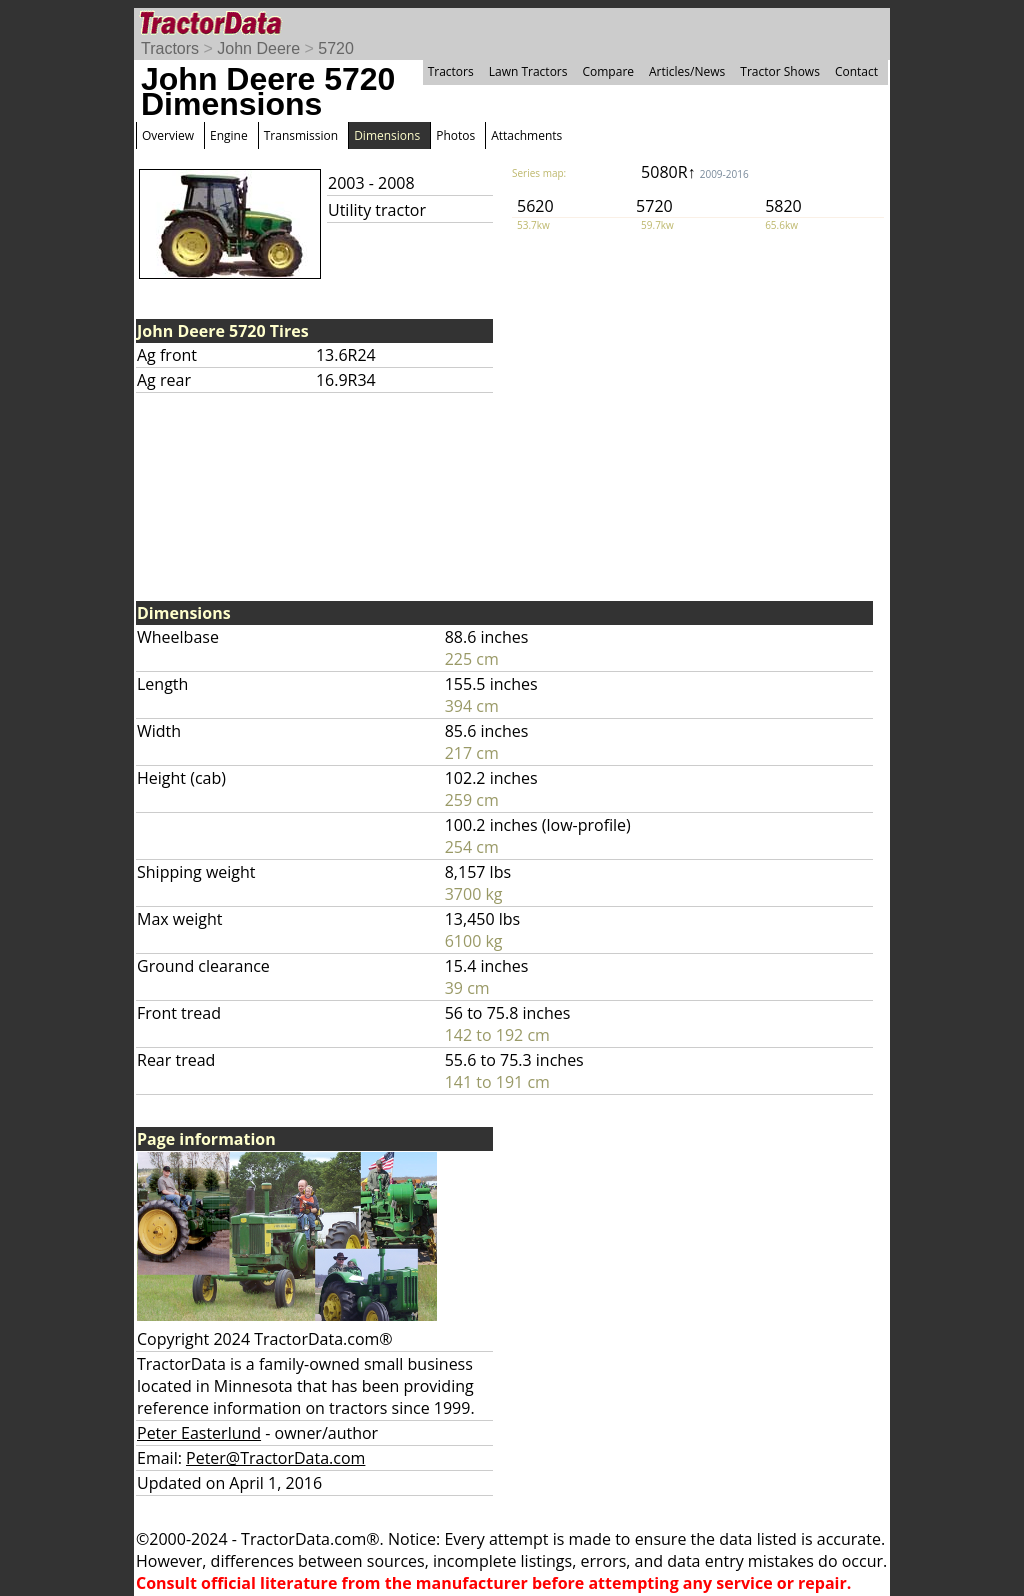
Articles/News (687, 71)
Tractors (170, 48)
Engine (229, 135)
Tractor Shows (780, 71)
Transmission (301, 135)
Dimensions (387, 135)
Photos (455, 135)
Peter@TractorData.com (275, 1458)
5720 (336, 48)
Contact (856, 71)
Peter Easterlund (199, 1433)
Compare (608, 71)
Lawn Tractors (528, 71)
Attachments (526, 135)
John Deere (258, 48)
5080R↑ (695, 172)
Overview (168, 135)
